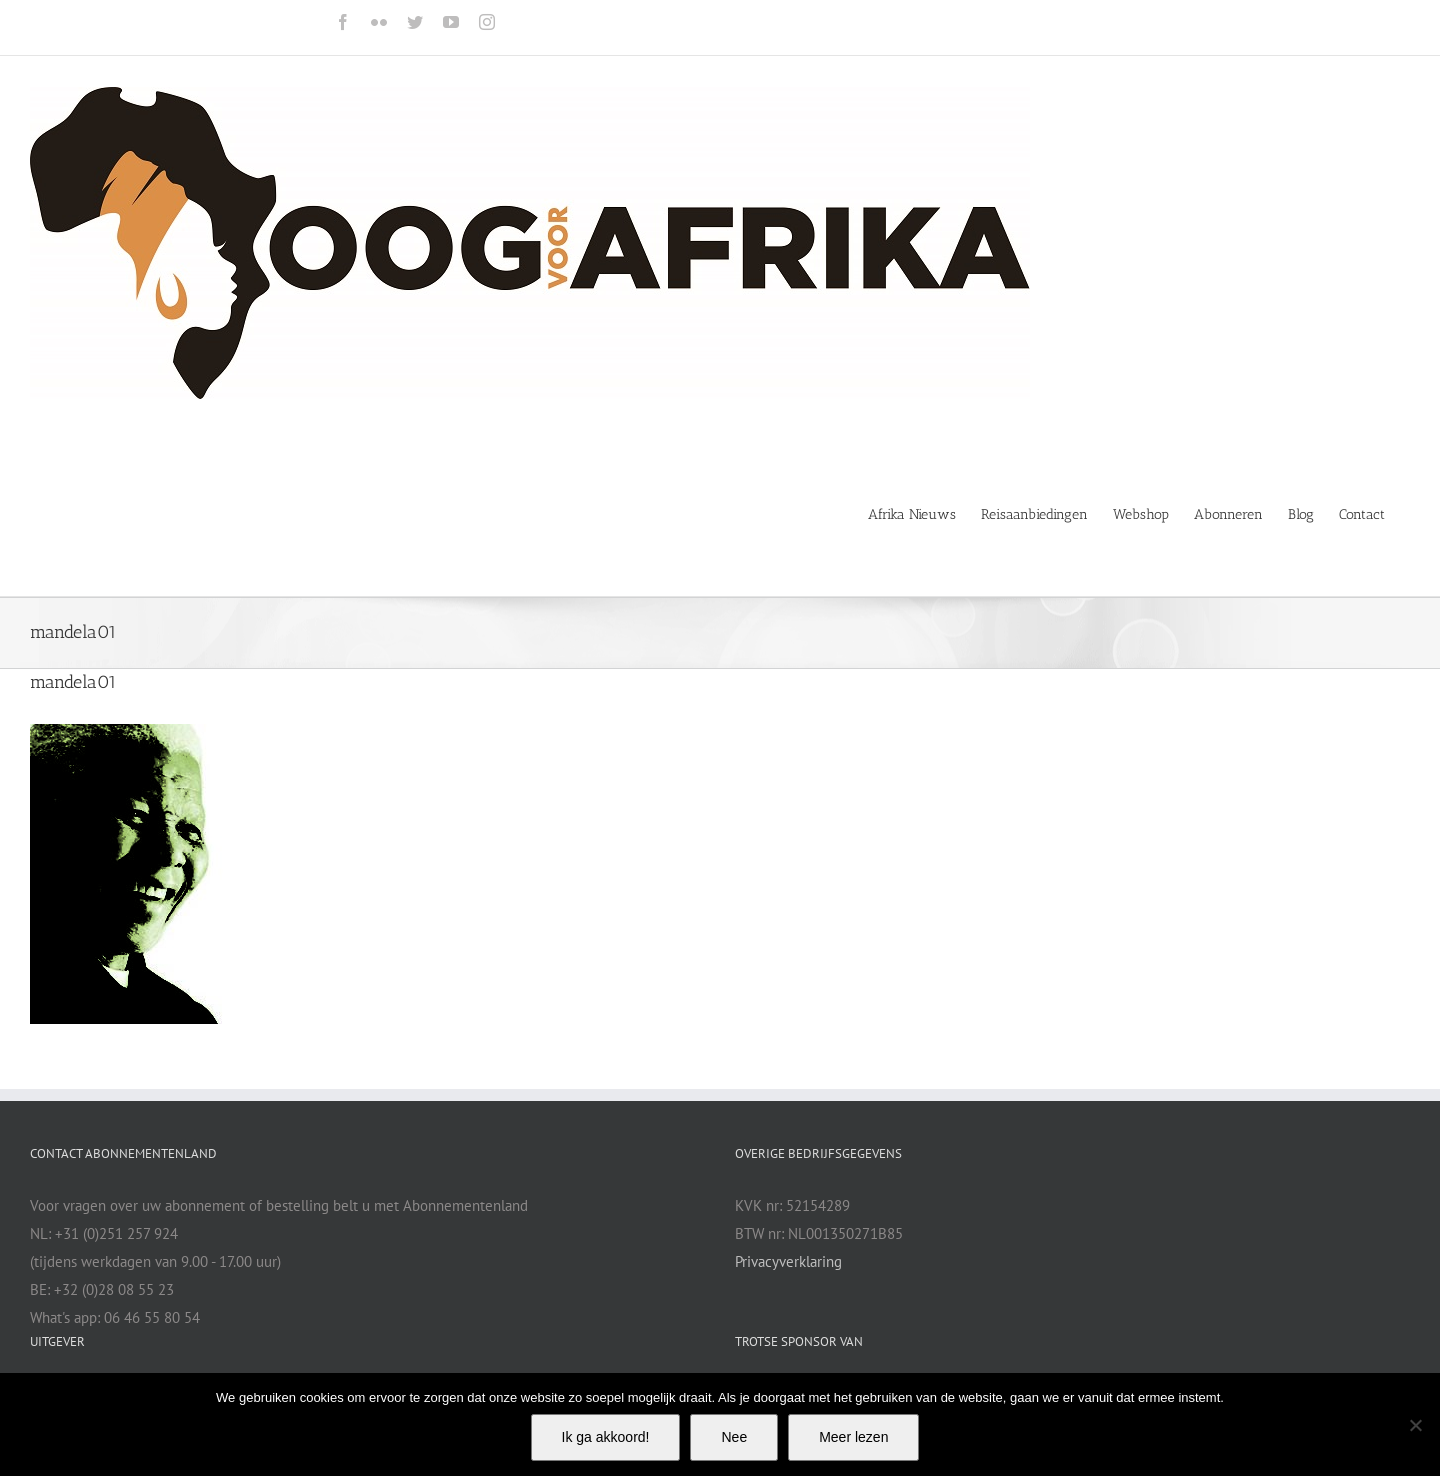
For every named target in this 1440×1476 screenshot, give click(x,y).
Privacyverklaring (788, 1261)
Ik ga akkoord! (606, 1437)
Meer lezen (853, 1437)
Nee (734, 1437)
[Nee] (1415, 1425)
